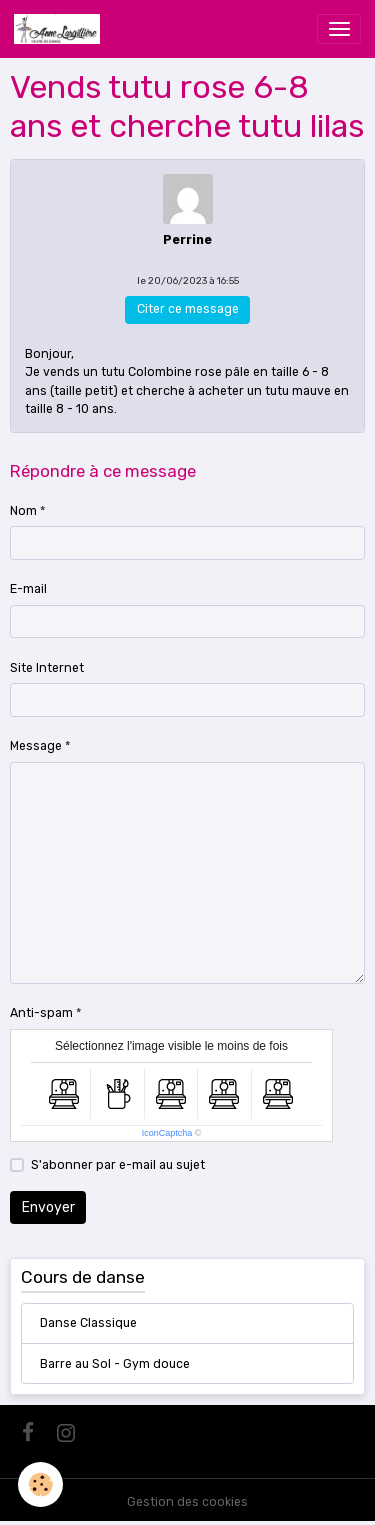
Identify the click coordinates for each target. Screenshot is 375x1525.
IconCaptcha (167, 1133)
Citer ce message (188, 309)
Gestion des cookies (187, 1502)
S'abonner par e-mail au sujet (118, 1165)
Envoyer (48, 1207)
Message (36, 746)
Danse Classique (88, 1323)
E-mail (28, 589)
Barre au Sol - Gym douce (115, 1364)
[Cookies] (40, 1484)
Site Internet (47, 668)
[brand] (60, 29)
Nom (23, 511)
